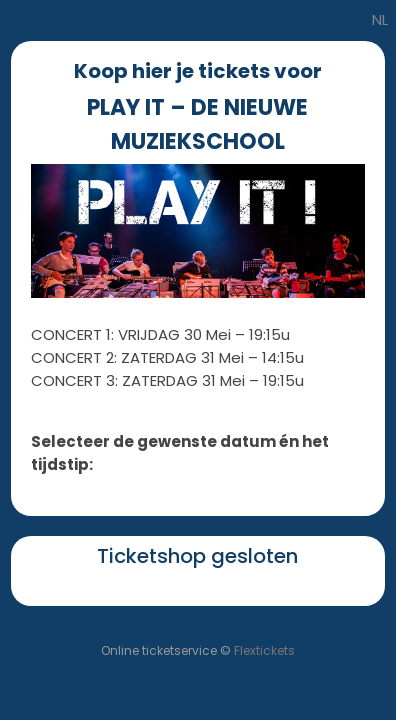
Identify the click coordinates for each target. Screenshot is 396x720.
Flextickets (264, 650)
